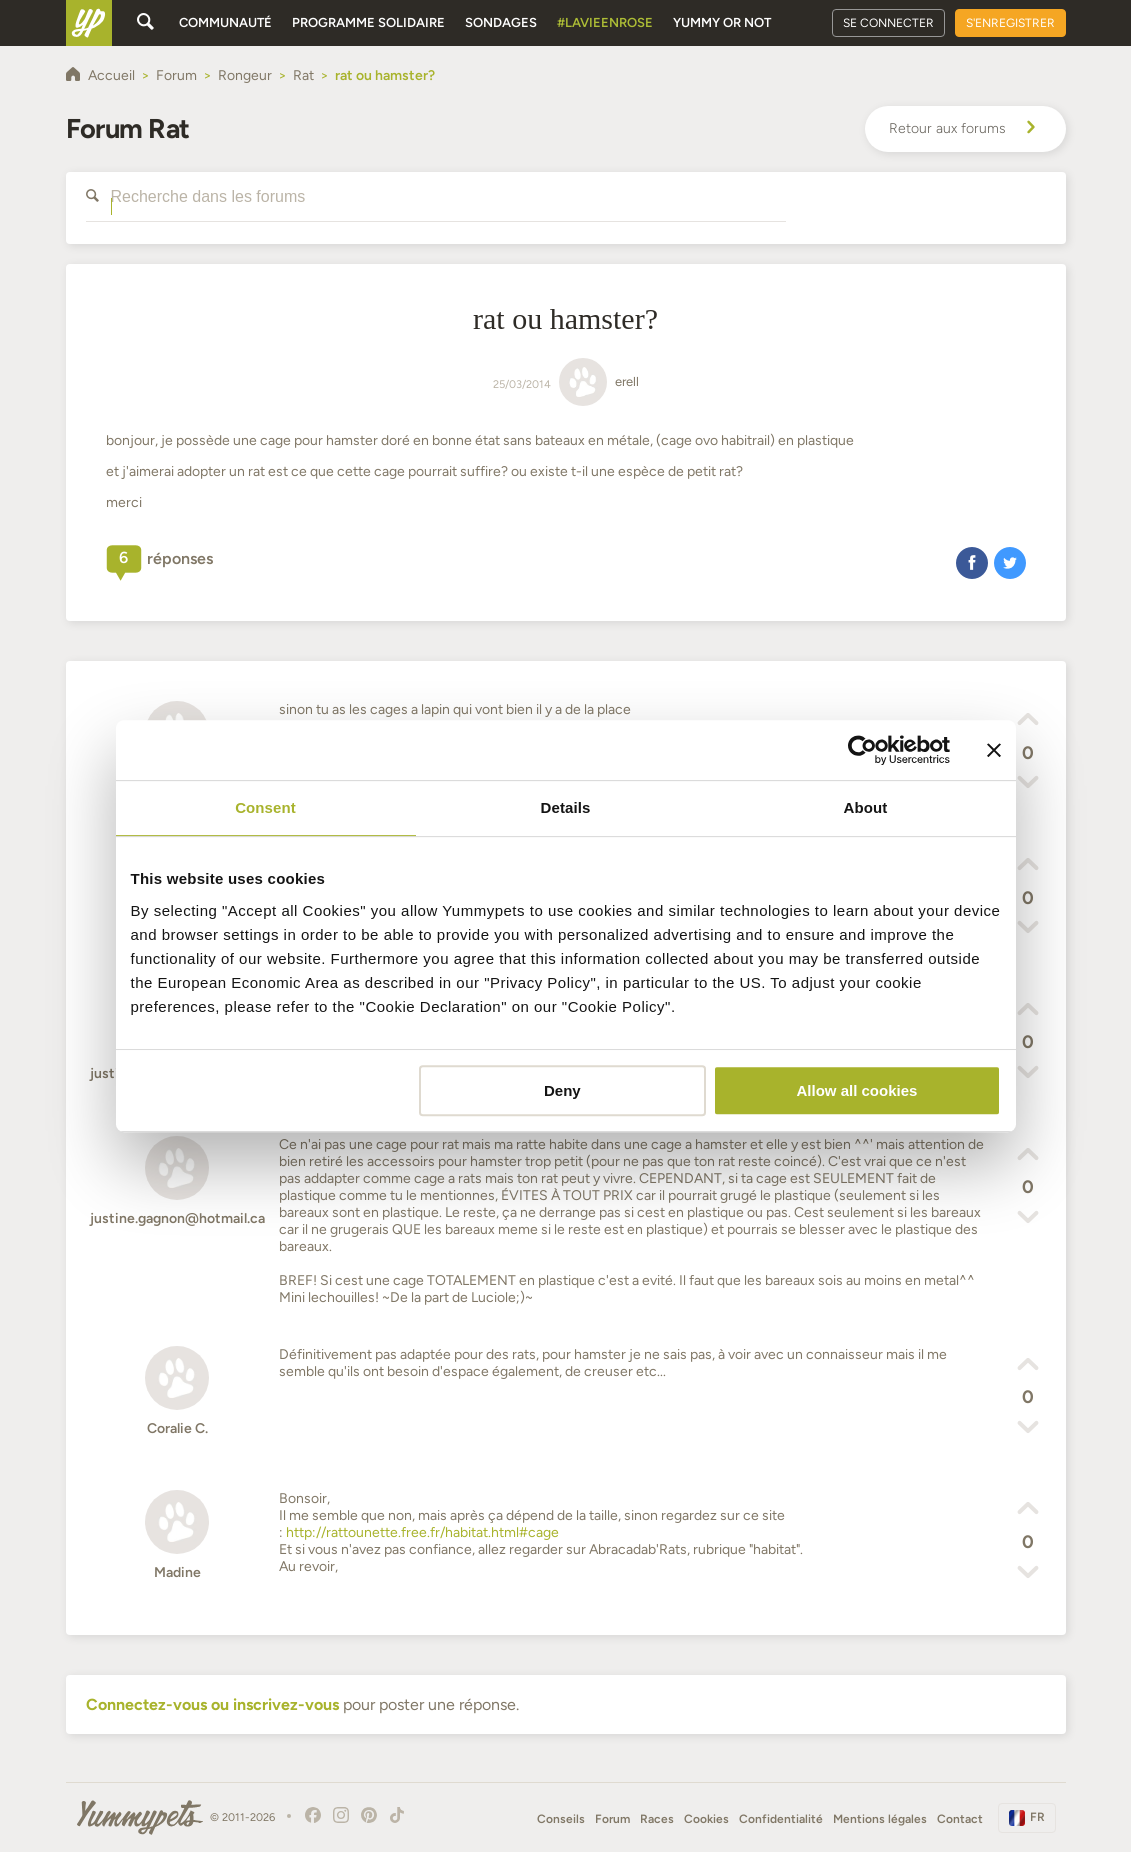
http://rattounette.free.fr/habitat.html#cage (422, 1532)
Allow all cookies (857, 1090)
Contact (960, 1819)
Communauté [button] (225, 22)
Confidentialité (781, 1819)
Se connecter (888, 23)
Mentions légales (880, 1819)
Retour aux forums (965, 129)
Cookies (706, 1819)
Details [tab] (566, 807)
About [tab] (866, 807)
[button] (972, 562)
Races (657, 1819)
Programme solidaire (368, 22)
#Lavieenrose (605, 22)
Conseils (561, 1819)
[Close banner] (994, 750)
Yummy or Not (722, 22)
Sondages (501, 22)
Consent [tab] (265, 807)
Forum (612, 1819)
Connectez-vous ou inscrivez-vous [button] (212, 1704)
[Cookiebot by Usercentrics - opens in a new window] (862, 750)
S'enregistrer (1010, 23)
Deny (562, 1090)
